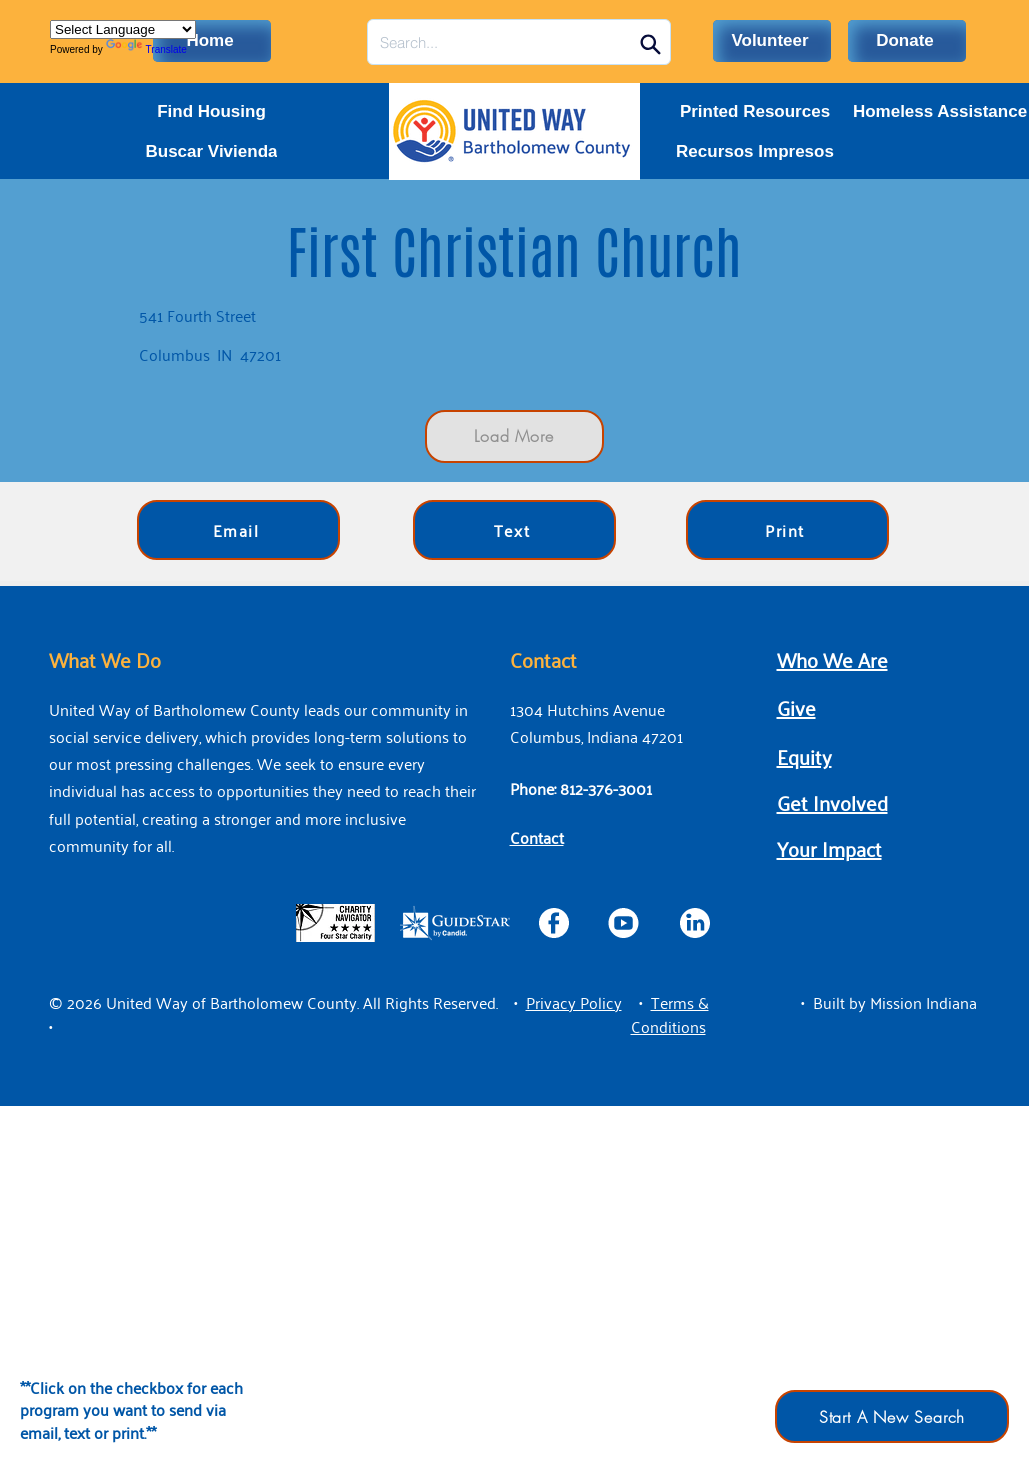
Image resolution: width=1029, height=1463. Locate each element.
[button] (574, 1002)
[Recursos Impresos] (755, 152)
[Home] (212, 41)
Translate (146, 49)
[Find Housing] (212, 112)
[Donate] (907, 41)
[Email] (238, 530)
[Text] (514, 530)
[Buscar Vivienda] (212, 152)
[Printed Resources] (755, 112)
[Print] (787, 530)
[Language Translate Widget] (123, 29)
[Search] (651, 44)
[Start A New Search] (892, 1416)
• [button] (516, 1002)
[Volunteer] (772, 41)
